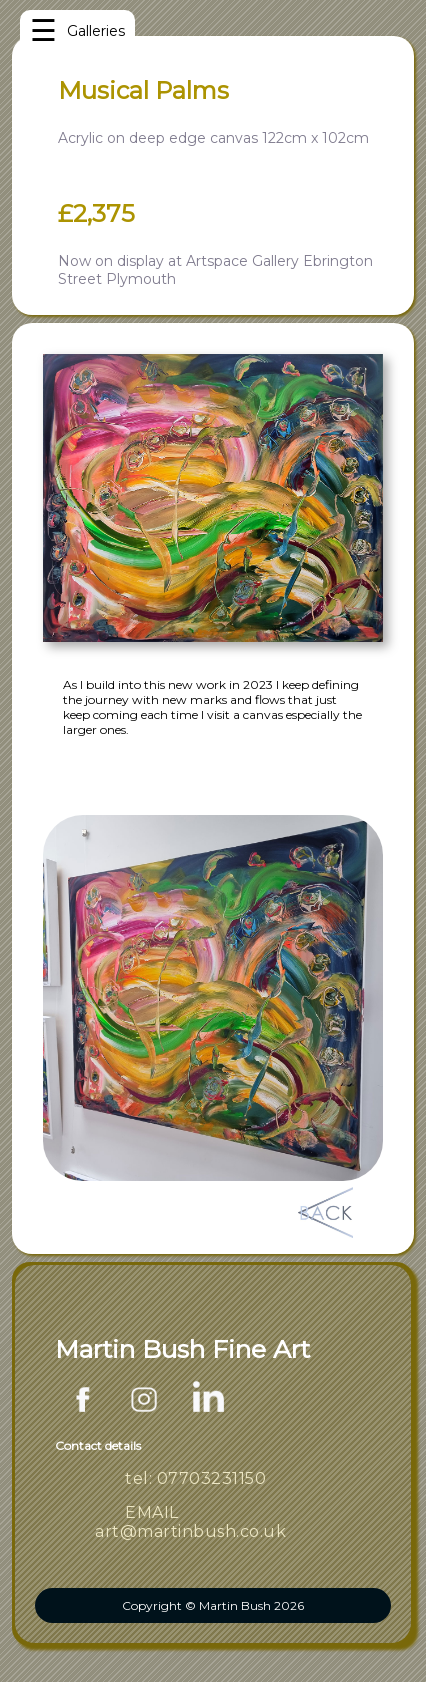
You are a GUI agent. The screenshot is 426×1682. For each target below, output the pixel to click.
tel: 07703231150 (195, 1478)
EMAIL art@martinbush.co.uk (190, 1522)
